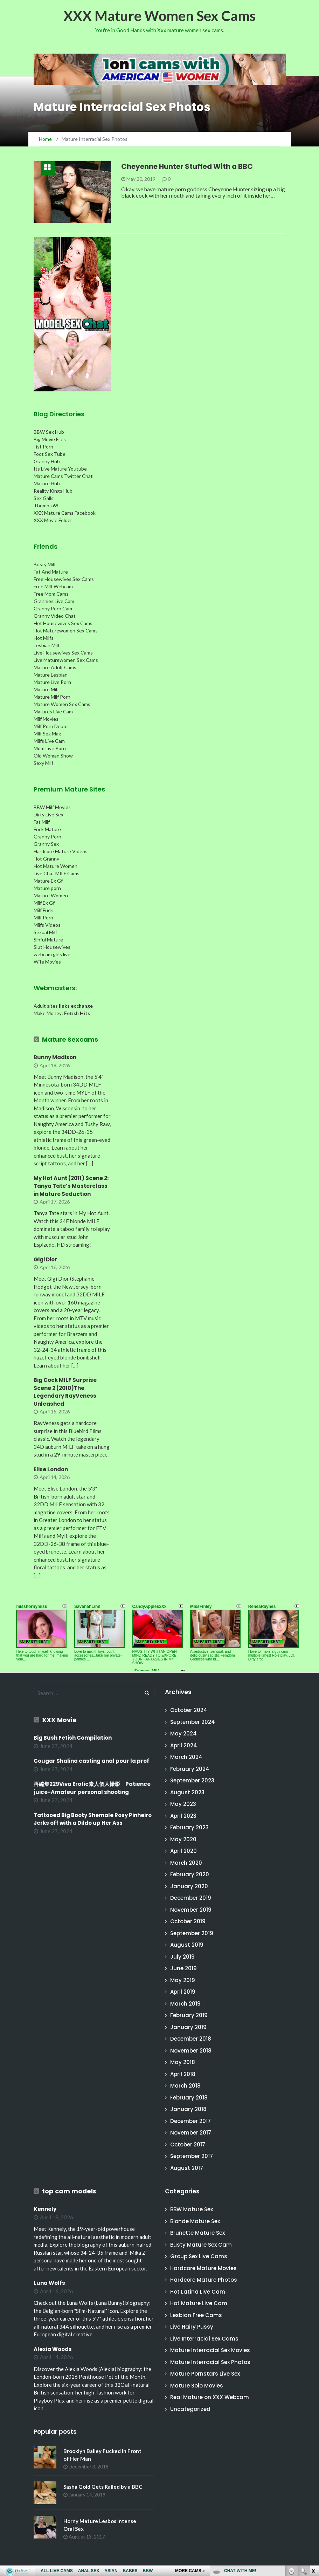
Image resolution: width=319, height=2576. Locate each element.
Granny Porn (47, 837)
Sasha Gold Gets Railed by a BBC (102, 2486)
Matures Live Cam (53, 711)
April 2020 (183, 1851)
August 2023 (187, 1792)
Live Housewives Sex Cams (63, 653)
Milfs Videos (47, 925)
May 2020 (183, 1839)
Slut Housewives (52, 947)
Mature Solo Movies (196, 2385)
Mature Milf (46, 689)
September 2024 (192, 1722)
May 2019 (182, 1980)
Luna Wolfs (49, 2283)
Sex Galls (44, 498)
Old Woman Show (53, 756)
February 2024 (189, 1769)
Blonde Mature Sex (195, 2221)
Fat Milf (42, 822)
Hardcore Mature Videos (61, 851)
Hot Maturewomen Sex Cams (66, 630)
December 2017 (190, 2121)
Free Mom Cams (51, 594)
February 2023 (189, 1827)
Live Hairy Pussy (191, 2326)
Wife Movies (47, 962)
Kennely (45, 2209)
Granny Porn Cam (53, 608)
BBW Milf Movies (52, 807)
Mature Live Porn (52, 682)
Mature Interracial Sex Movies (210, 2350)
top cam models (69, 2191)
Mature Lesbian (51, 675)
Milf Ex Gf (44, 903)
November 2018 (190, 2050)
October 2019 (188, 1921)
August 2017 (186, 2168)
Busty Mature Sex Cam (201, 2244)
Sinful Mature (48, 940)
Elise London (51, 1469)
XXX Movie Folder (53, 520)
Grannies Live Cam (54, 601)
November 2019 (190, 1909)
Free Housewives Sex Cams (64, 579)
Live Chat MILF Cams (56, 873)
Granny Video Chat (55, 616)
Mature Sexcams (70, 1039)
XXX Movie (59, 1719)
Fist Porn (43, 447)
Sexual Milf (45, 932)
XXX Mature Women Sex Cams (159, 15)
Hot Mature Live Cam (198, 2303)
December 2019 (190, 1898)
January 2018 (188, 2109)
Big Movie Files (50, 439)
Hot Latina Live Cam (197, 2291)
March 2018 (185, 2085)
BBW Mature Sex (191, 2209)
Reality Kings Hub (53, 491)
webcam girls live (52, 954)
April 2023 (183, 1816)
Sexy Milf (43, 763)
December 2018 (190, 2038)
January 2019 (188, 2027)
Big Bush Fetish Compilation (73, 1737)
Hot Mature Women (55, 866)
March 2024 (186, 1757)
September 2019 (191, 1933)
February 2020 (189, 1874)
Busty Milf (45, 564)
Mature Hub (47, 483)
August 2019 (186, 1944)
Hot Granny (46, 859)
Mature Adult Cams (55, 667)
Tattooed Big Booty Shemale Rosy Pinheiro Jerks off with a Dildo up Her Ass (93, 1819)
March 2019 (185, 2003)
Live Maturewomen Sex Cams (66, 660)
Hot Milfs (44, 638)
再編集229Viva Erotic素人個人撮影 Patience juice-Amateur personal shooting (92, 1788)
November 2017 (190, 2132)
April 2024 (183, 1745)
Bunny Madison (55, 1057)
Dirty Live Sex (48, 814)
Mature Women (51, 895)
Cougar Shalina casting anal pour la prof (91, 1761)
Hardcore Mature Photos (203, 2279)
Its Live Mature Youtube (60, 469)
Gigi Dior (45, 1259)
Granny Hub (47, 461)
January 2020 (189, 1886)
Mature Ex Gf (48, 881)
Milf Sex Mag (47, 734)
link (312, 2466)
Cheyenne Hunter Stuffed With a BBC (187, 166)
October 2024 (188, 1710)
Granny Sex (46, 844)
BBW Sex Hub (49, 432)
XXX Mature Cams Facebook (65, 513)
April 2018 (182, 2074)
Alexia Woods (53, 2349)
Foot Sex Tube (49, 454)
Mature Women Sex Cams (62, 704)
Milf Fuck (43, 910)
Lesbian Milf (47, 645)
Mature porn (47, 888)
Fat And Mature (51, 572)
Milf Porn (43, 917)
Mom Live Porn (50, 748)
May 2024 (183, 1733)
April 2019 (182, 1991)
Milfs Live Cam (49, 741)
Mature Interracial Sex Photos (210, 2362)
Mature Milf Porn (52, 697)
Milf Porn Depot (51, 726)
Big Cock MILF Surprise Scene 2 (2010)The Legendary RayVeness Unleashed (65, 1391)
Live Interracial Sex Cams (204, 2338)
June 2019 (183, 1968)
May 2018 (182, 2062)
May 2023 (183, 1804)
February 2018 (189, 2097)
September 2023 (192, 1780)
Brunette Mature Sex (197, 2232)
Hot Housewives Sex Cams (63, 623)
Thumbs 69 (46, 505)
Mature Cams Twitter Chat (63, 476)
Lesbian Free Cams (196, 2315)
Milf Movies (46, 719)
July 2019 (182, 1956)
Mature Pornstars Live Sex (205, 2373)
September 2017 (191, 2156)
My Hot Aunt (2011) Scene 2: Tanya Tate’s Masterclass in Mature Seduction (71, 1186)
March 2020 (186, 1862)
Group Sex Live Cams (198, 2256)
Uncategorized (190, 2409)
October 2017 (187, 2144)
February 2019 (189, 2015)
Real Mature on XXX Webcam (209, 2397)
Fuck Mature (47, 829)
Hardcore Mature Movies (203, 2268)
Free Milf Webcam (53, 586)
